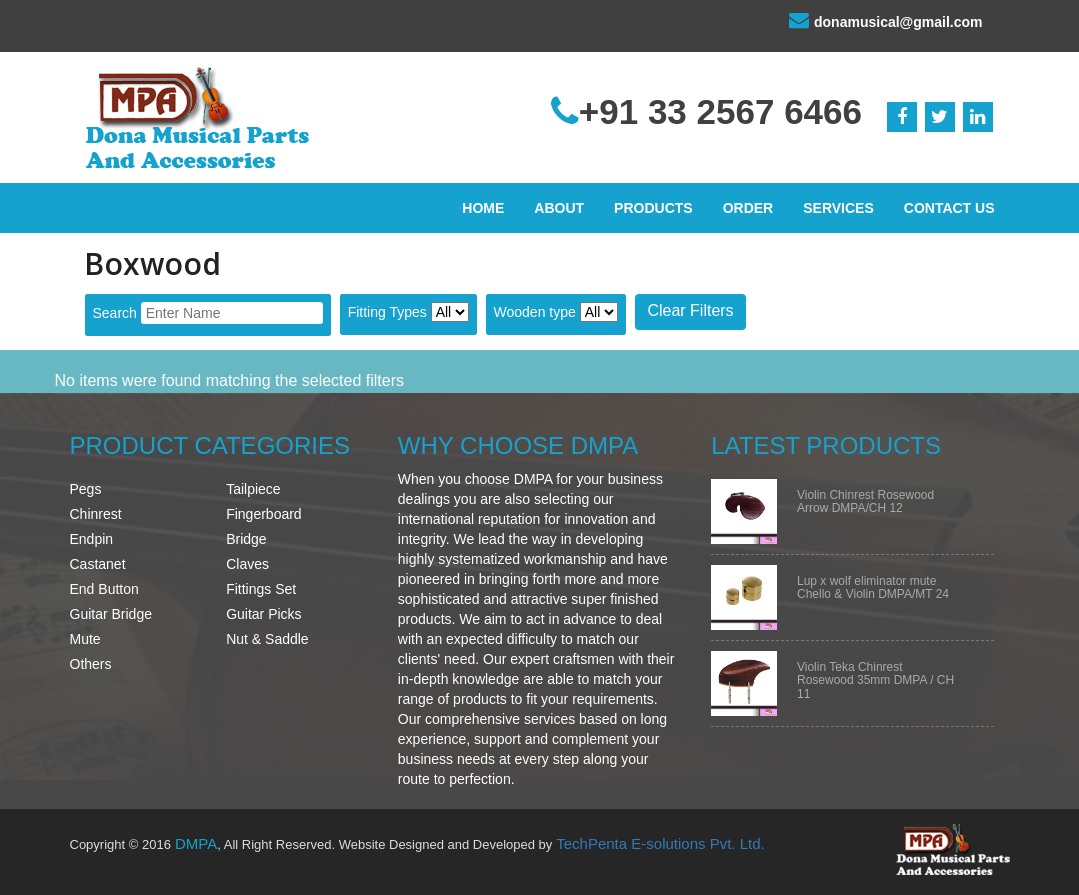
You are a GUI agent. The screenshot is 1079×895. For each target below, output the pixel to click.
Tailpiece (253, 489)
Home (483, 208)
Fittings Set (261, 589)
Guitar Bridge (111, 614)
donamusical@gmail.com (885, 20)
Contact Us (949, 208)
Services (838, 208)
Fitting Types (387, 312)
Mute (85, 639)
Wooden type (535, 312)
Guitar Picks (263, 614)
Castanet (98, 564)
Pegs (86, 489)
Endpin (92, 539)
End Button (104, 589)
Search (115, 313)
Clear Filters (690, 310)
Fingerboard (264, 514)
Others (91, 664)
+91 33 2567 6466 (706, 111)
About (559, 208)
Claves (247, 564)
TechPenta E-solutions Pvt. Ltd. (660, 843)
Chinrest (96, 514)
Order (748, 208)
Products (653, 208)
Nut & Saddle (267, 639)
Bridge (246, 539)
